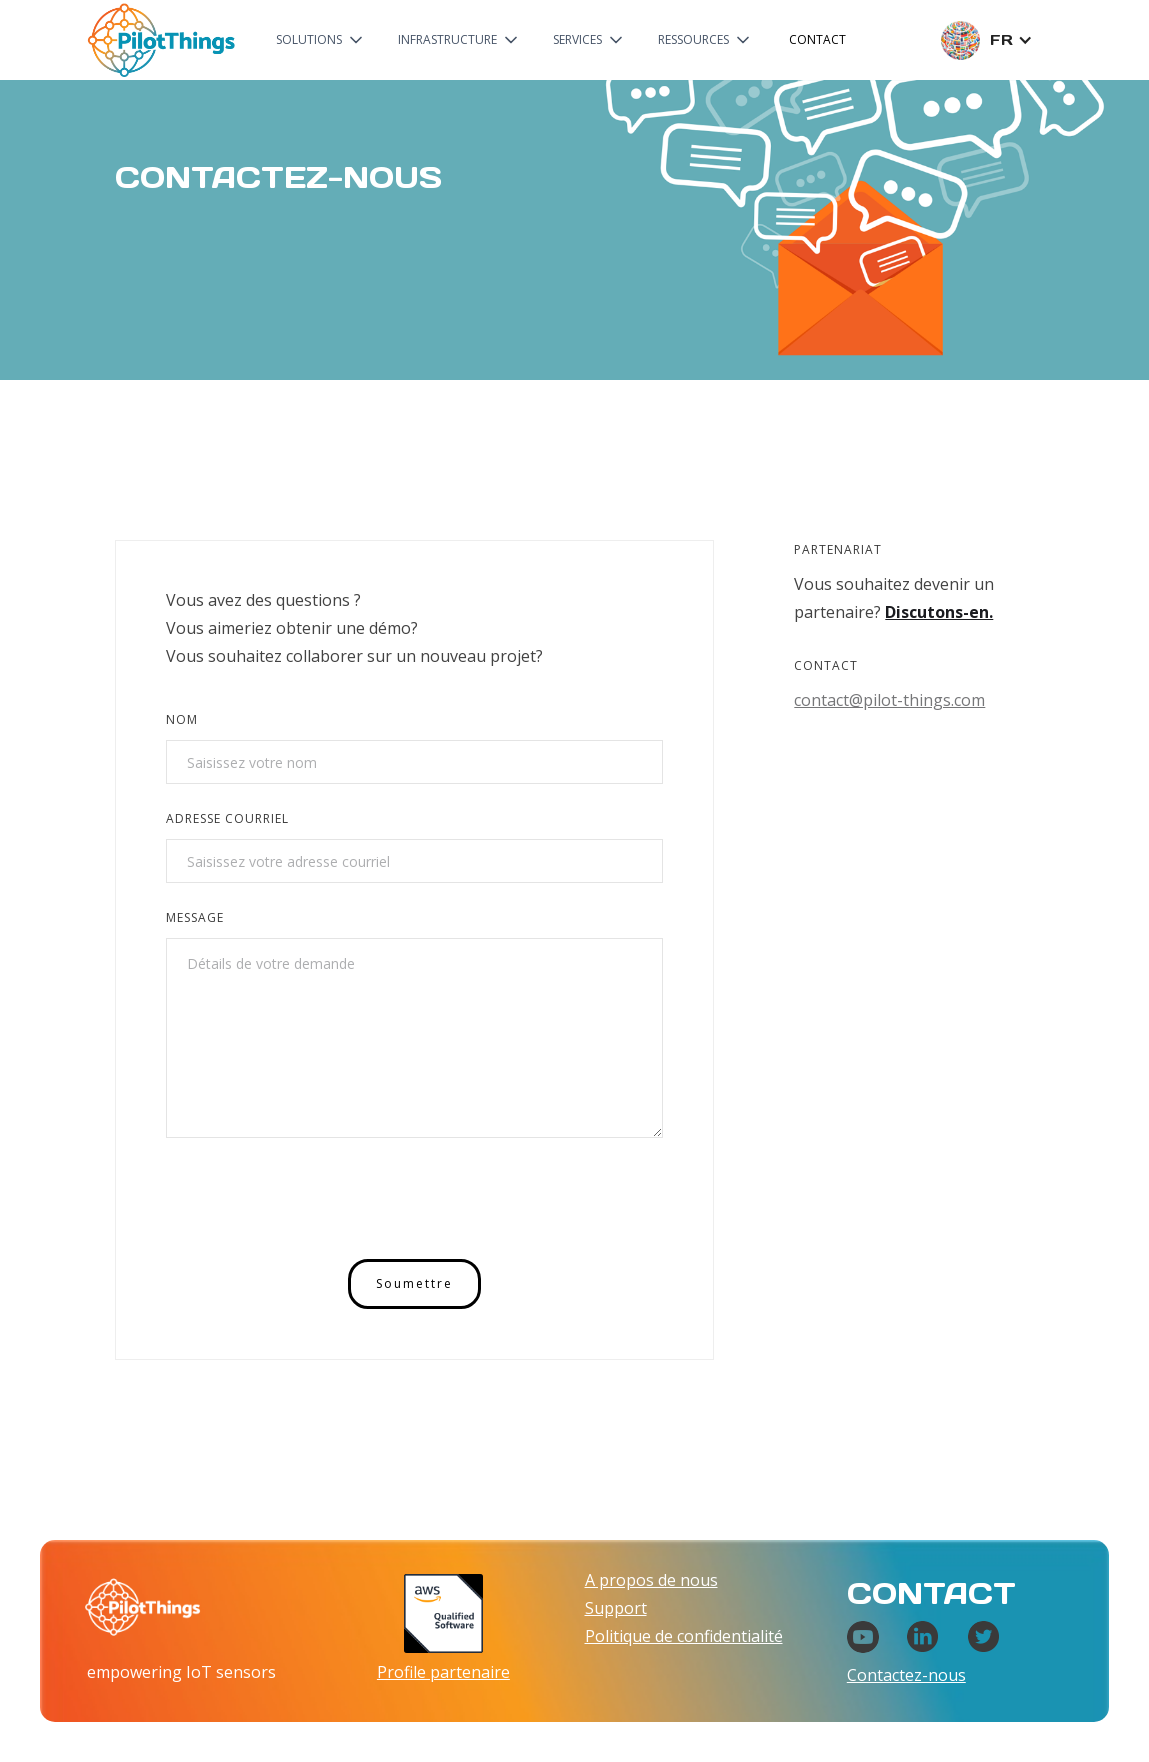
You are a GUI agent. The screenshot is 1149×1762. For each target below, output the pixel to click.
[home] (161, 40)
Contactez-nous (906, 1675)
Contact (817, 39)
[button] (321, 40)
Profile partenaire (443, 1672)
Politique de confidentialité (684, 1636)
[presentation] (318, 1202)
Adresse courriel (227, 818)
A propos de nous (651, 1580)
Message (195, 917)
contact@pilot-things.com (889, 700)
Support (616, 1608)
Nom (182, 719)
